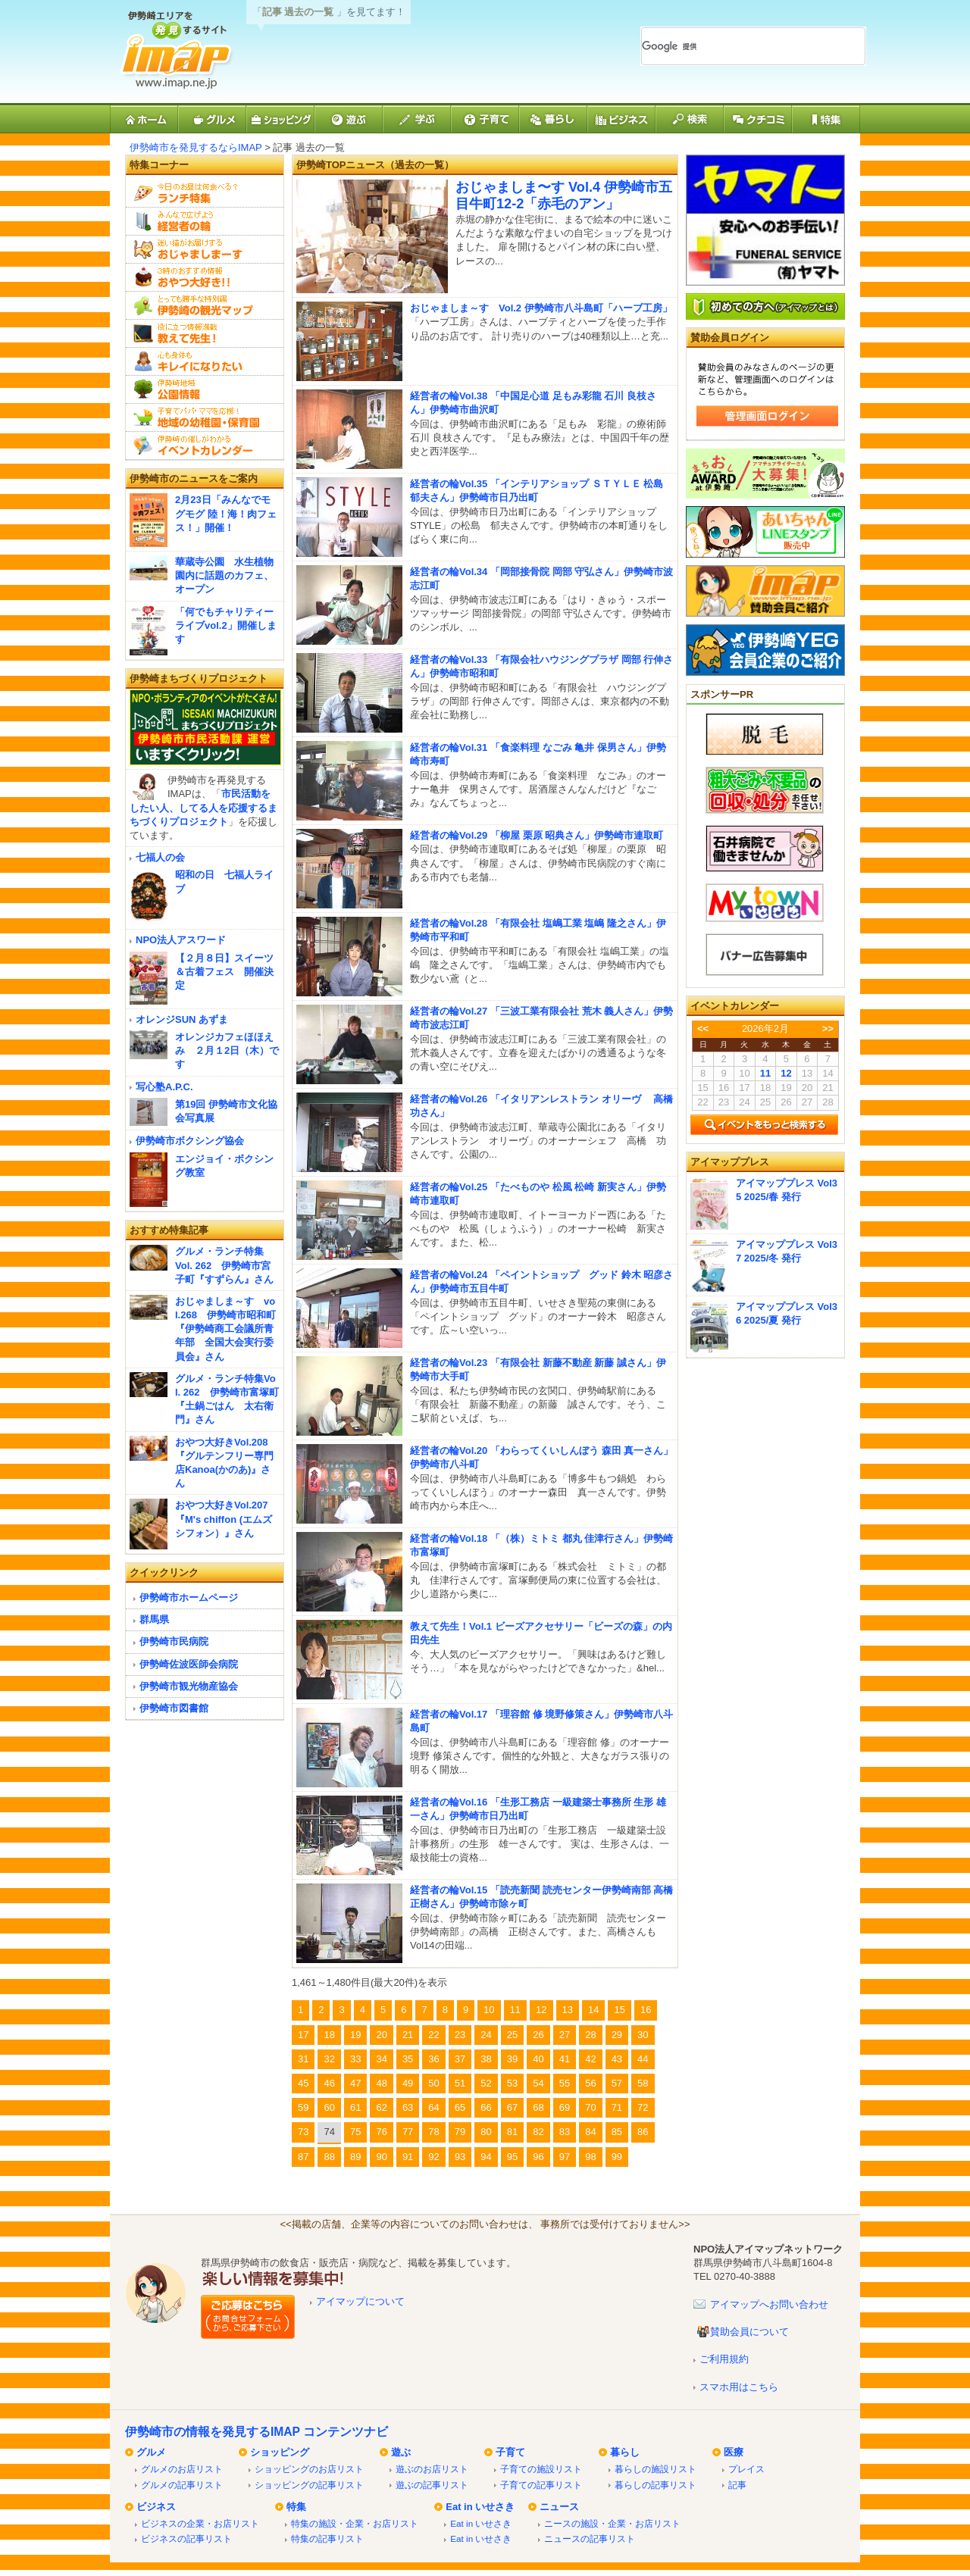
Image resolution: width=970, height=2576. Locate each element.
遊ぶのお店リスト (432, 2469)
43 (617, 2059)
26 (538, 2034)
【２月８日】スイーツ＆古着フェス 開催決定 (224, 971)
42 (590, 2059)
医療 (733, 2452)
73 (303, 2131)
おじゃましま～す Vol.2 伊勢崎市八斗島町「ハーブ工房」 (541, 308)
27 (564, 2034)
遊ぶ (401, 2452)
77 (407, 2131)
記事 (737, 2485)
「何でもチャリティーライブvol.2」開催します (226, 625)
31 (303, 2059)
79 (460, 2131)
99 (617, 2156)
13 (567, 2009)
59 (303, 2107)
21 (407, 2034)
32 (329, 2059)
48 (381, 2083)
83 (564, 2131)
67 (512, 2107)
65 (460, 2107)
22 (433, 2034)
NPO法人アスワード (181, 940)
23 (460, 2034)
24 (485, 2034)
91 (407, 2156)
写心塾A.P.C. (164, 1087)
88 (329, 2156)
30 (642, 2034)
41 (564, 2059)
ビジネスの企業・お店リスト (200, 2523)
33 (355, 2059)
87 (303, 2156)
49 (407, 2083)
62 (381, 2107)
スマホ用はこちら (738, 2387)
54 (538, 2083)
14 (593, 2009)
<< (703, 1028)
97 (564, 2156)
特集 (296, 2506)
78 (433, 2131)
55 (564, 2083)
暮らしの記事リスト (655, 2485)
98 (590, 2156)
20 (381, 2034)
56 (590, 2083)
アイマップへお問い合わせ (769, 2304)
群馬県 (154, 1619)
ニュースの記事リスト (589, 2538)
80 (485, 2131)
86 (642, 2131)
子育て (510, 2452)
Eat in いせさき (480, 2506)
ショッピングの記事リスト (309, 2485)
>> (828, 1028)
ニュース (559, 2506)
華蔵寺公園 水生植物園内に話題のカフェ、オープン (224, 575)
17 (303, 2034)
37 (460, 2059)
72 (642, 2107)
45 (303, 2083)
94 (485, 2156)
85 (617, 2131)
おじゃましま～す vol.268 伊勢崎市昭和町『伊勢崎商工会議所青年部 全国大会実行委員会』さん (225, 1329)
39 (512, 2059)
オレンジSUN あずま (182, 1019)
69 (564, 2107)
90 (381, 2156)
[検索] (735, 46)
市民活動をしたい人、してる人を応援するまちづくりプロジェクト (203, 807)
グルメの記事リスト (182, 2485)
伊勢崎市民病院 (173, 1641)
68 (538, 2107)
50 (433, 2083)
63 (407, 2107)
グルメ (151, 2452)
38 (485, 2059)
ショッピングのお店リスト (309, 2469)
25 (512, 2034)
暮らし (625, 2452)
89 (355, 2156)
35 (407, 2059)
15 (619, 2009)
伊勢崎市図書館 (173, 1708)
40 (538, 2059)
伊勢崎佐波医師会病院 (188, 1664)
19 (355, 2034)
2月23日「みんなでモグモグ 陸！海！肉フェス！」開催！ (226, 513)
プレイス (746, 2469)
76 (381, 2131)
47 (355, 2083)
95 (512, 2156)
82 (538, 2131)
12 (541, 2009)
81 (512, 2131)
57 (617, 2083)
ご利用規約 (724, 2359)
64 (433, 2107)
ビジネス (156, 2506)
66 (485, 2107)
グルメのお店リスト (182, 2469)
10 (488, 2009)
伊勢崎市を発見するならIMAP (196, 147)
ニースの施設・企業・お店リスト (612, 2523)
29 (617, 2034)
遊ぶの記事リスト (432, 2485)
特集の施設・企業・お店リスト (354, 2523)
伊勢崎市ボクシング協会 (190, 1140)
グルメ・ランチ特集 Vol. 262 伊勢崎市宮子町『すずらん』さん (224, 1265)
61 (355, 2107)
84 (590, 2131)
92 (433, 2156)
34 (381, 2059)
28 (590, 2034)
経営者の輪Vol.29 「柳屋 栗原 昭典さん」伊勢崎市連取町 (536, 835)
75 (355, 2131)
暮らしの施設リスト (655, 2469)
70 (590, 2107)
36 (433, 2059)
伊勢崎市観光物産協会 (188, 1686)
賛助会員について (749, 2331)
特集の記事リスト (327, 2538)
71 (617, 2107)
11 (515, 2009)
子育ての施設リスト (541, 2469)
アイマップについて (360, 2301)
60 (329, 2107)
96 (538, 2156)
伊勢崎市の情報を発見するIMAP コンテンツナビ (256, 2431)
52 (485, 2083)
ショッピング (279, 2452)
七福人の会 (160, 857)
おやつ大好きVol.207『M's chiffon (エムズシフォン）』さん (223, 1518)
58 (642, 2083)
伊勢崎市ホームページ (188, 1597)
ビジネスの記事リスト (186, 2538)
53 (512, 2083)
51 (460, 2083)
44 (642, 2059)
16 (645, 2009)
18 (329, 2034)
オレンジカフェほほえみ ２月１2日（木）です (227, 1050)
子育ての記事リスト (541, 2485)
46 (329, 2083)
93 (460, 2156)
